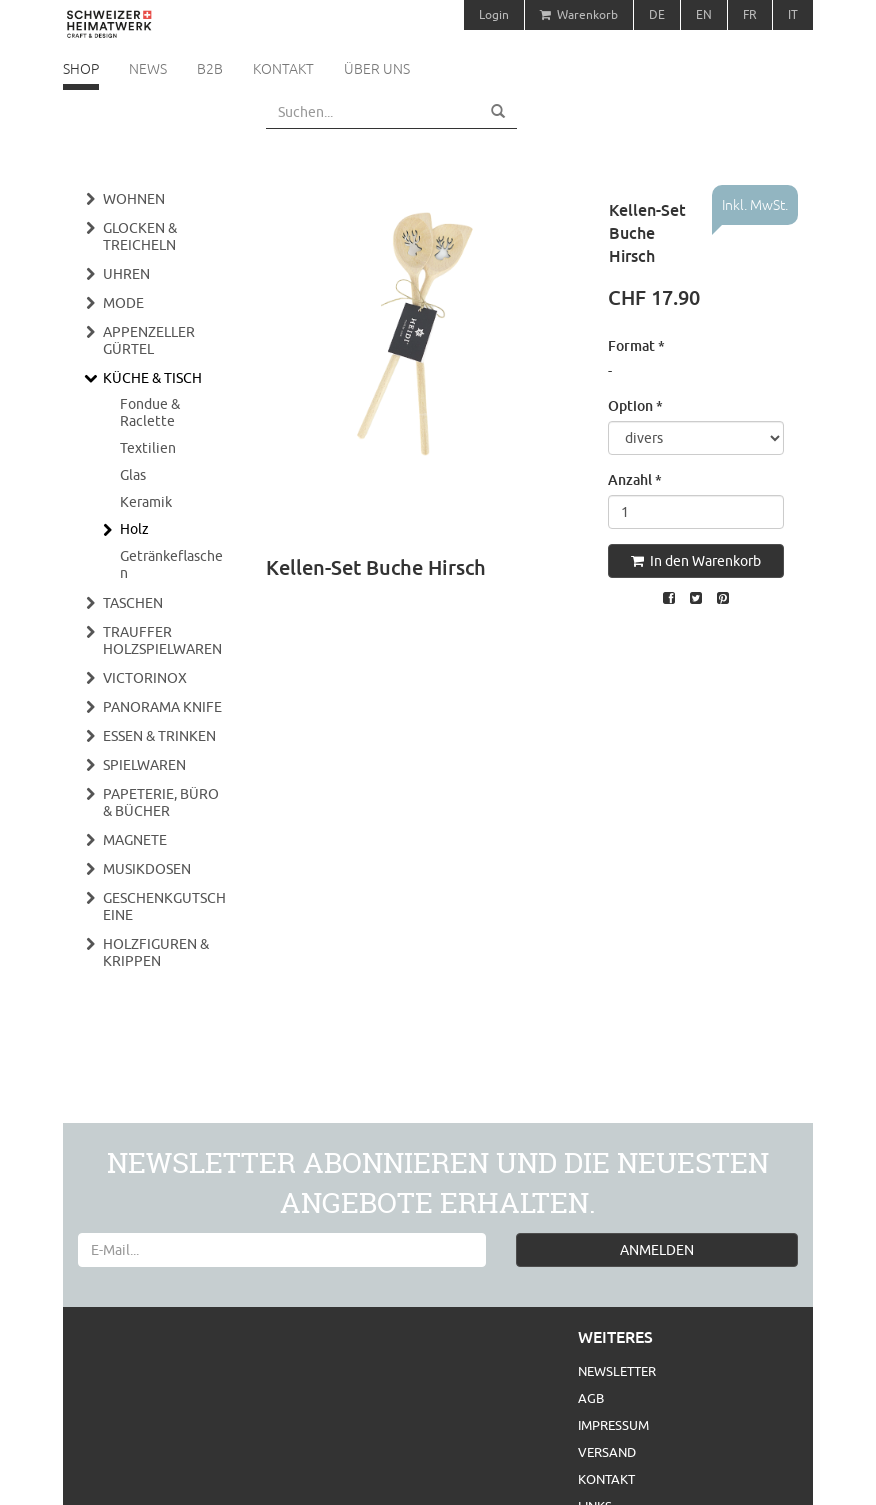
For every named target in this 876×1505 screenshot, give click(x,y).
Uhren (126, 274)
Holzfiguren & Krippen (156, 952)
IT (793, 14)
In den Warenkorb (696, 561)
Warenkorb (579, 14)
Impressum (613, 1425)
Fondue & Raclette (150, 412)
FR (750, 14)
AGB (591, 1398)
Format (636, 345)
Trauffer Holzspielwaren (162, 640)
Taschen (133, 603)
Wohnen (134, 199)
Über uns (377, 69)
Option (635, 405)
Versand (607, 1452)
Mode (123, 303)
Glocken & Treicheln (140, 236)
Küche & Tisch (152, 378)
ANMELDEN (657, 1250)
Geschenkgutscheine (164, 906)
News (148, 69)
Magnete (135, 840)
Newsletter (617, 1371)
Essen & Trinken (159, 736)
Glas (133, 475)
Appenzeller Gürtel (149, 340)
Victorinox (145, 678)
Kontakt (283, 69)
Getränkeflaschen (171, 564)
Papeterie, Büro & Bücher (161, 802)
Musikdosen (147, 869)
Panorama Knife (162, 707)
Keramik (146, 502)
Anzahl (635, 479)
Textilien (148, 448)
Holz (134, 529)
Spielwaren (144, 765)
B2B (210, 69)
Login (494, 14)
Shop (81, 69)
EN (704, 14)
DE (657, 14)
